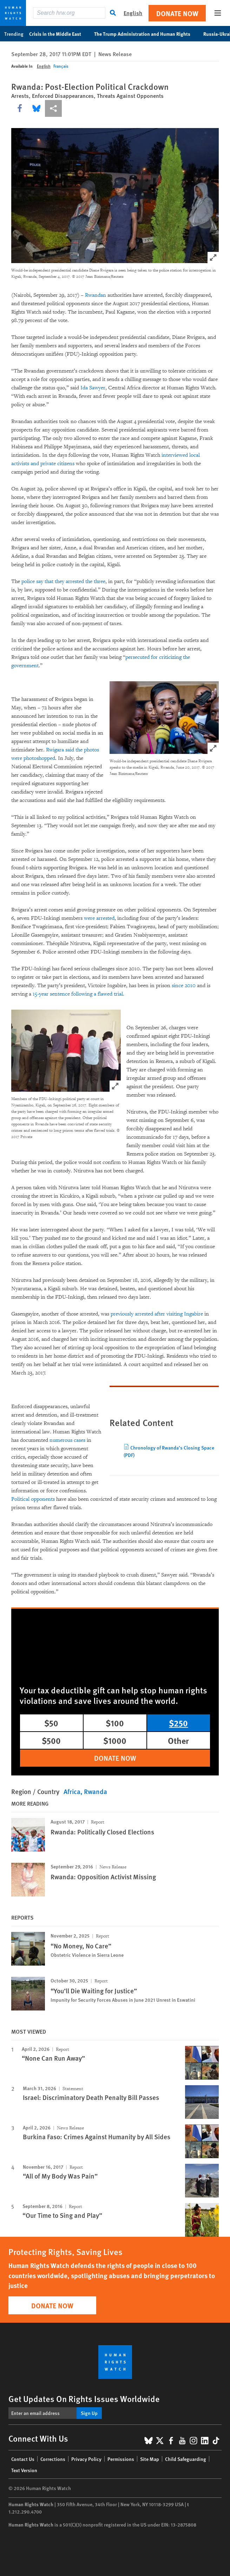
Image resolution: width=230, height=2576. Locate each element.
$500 (51, 1740)
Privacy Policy (86, 2458)
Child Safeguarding (185, 2458)
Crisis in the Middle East (58, 33)
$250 (178, 1723)
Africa (72, 1791)
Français (60, 66)
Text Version (24, 2470)
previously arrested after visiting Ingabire (157, 1314)
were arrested (99, 918)
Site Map (149, 2458)
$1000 (114, 1740)
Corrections (52, 2458)
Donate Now (177, 13)
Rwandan (95, 295)
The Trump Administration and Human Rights (146, 33)
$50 (51, 1723)
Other (178, 1740)
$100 (115, 1723)
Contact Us (22, 2458)
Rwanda (95, 1791)
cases (79, 1440)
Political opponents (33, 1499)
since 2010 (184, 985)
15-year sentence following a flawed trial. (78, 994)
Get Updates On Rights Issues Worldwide (84, 2398)
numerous (61, 1440)
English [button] (133, 13)
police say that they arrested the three (63, 581)
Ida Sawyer (92, 387)
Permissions (120, 2458)
